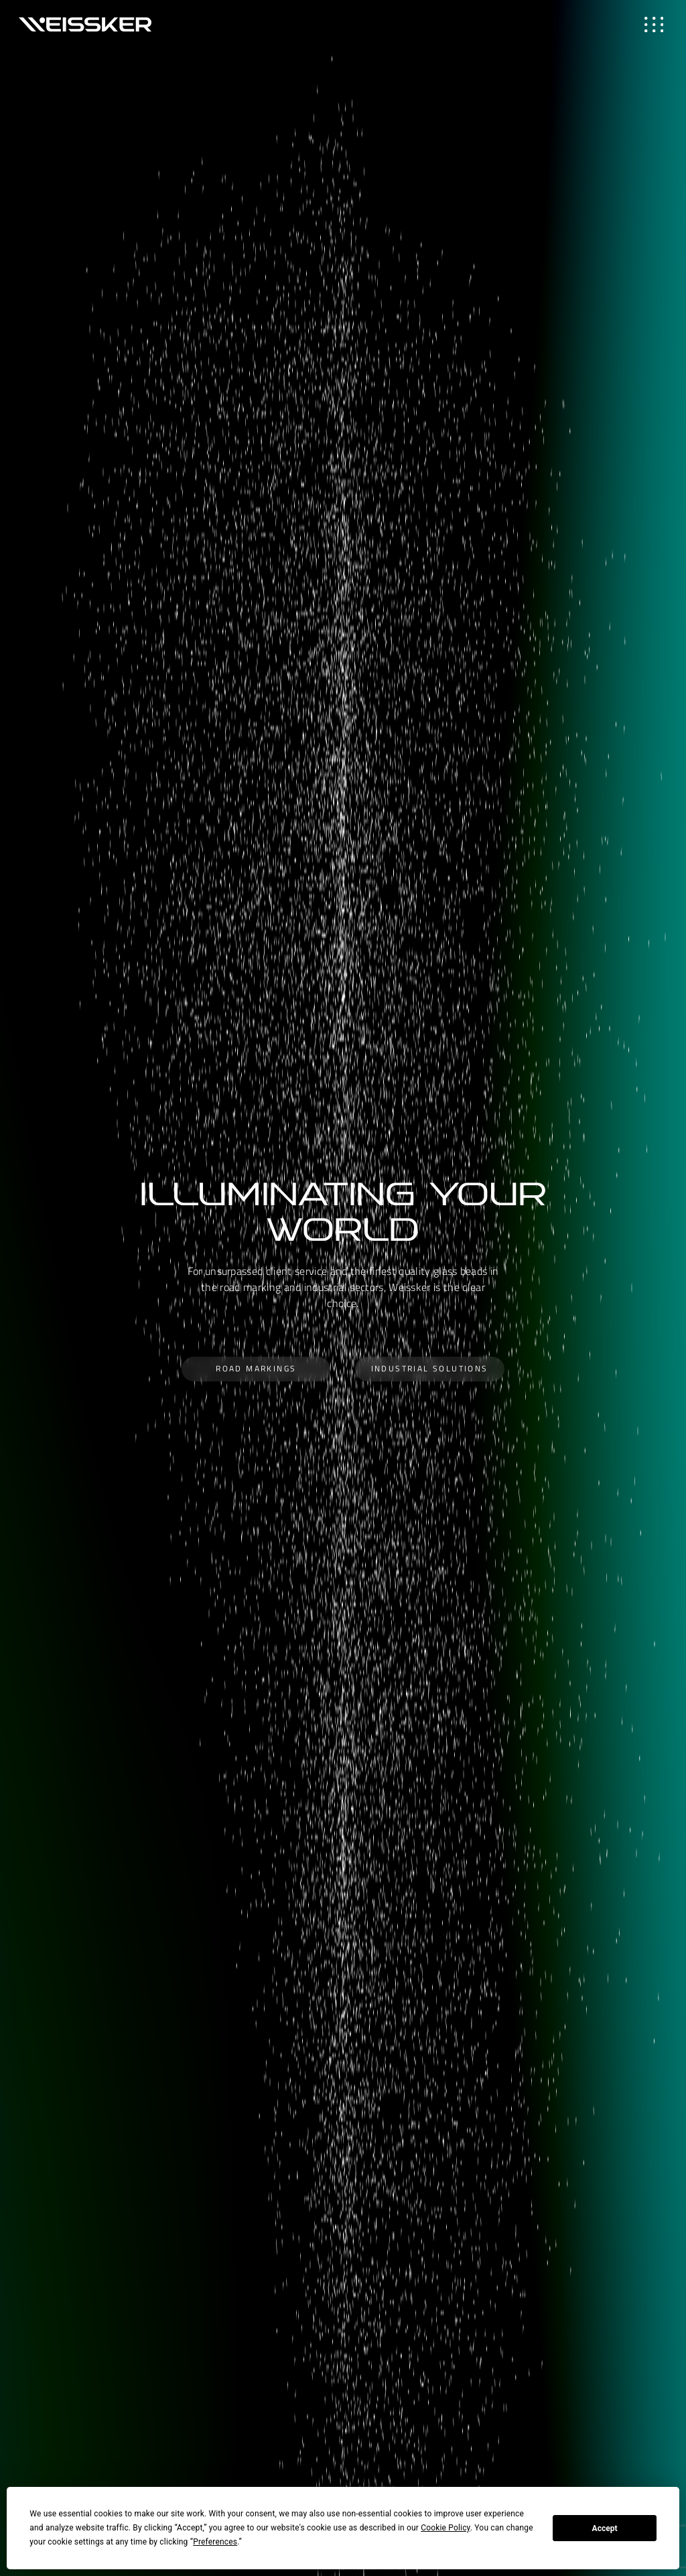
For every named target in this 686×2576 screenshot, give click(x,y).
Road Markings (256, 1368)
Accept (605, 2528)
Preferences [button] (215, 2542)
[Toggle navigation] (653, 24)
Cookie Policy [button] (445, 2527)
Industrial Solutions (429, 1368)
